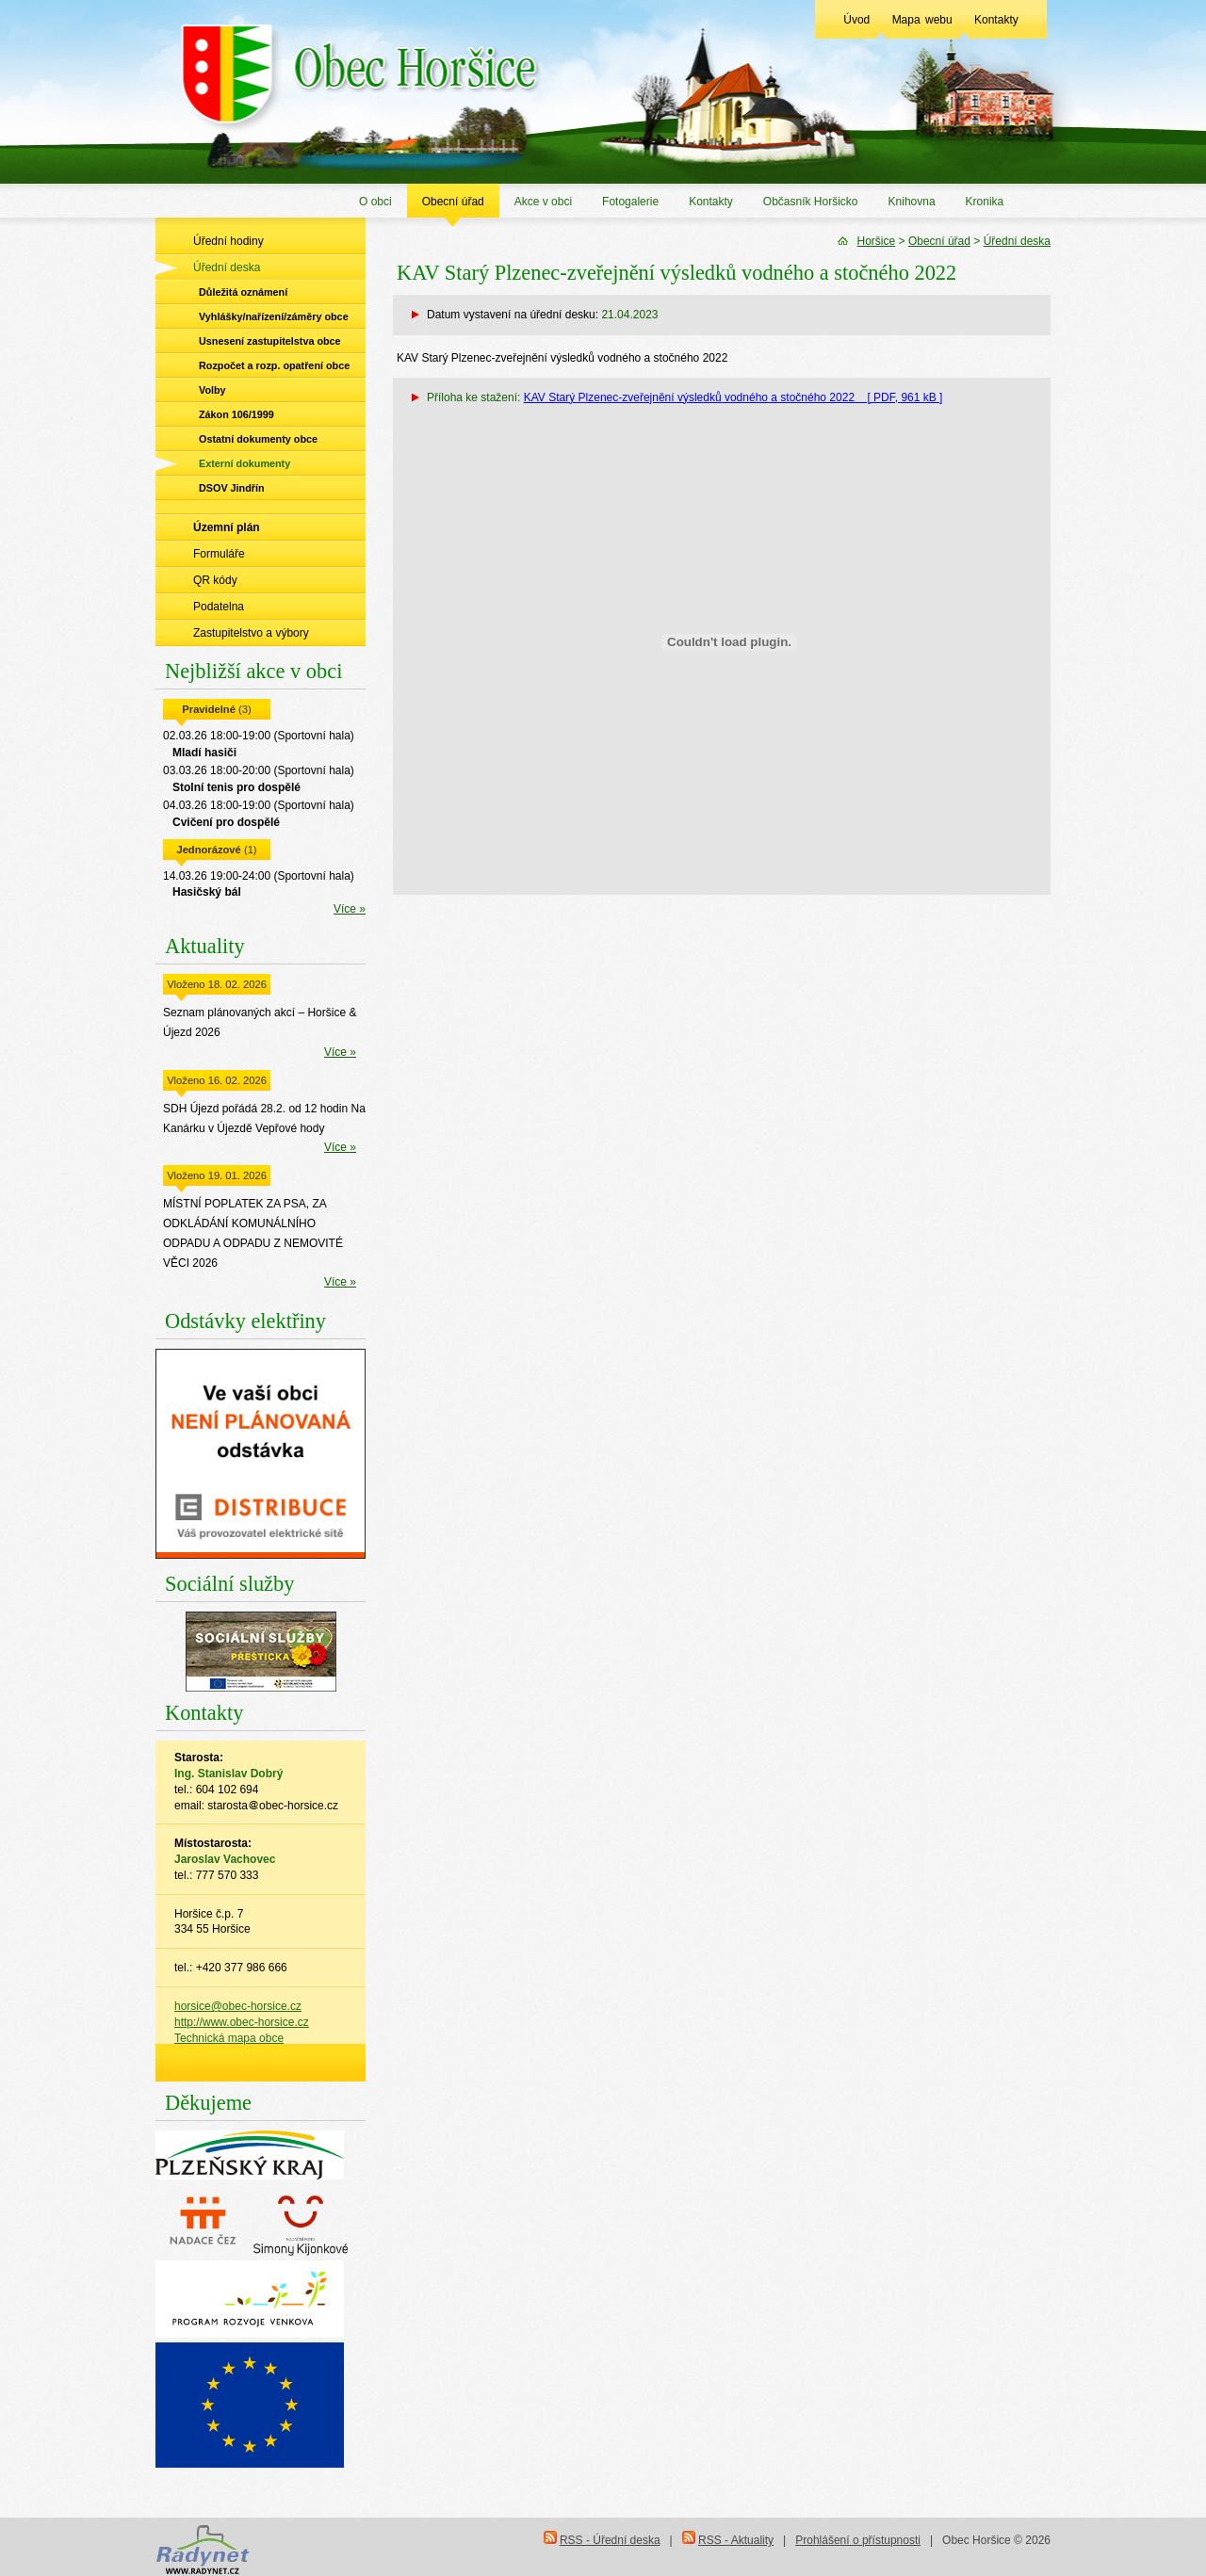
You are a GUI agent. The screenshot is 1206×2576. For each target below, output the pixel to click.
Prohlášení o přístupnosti (858, 2540)
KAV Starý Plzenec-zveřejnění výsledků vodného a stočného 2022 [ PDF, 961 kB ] (733, 397)
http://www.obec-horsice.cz (241, 2022)
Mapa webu (922, 19)
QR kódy (215, 580)
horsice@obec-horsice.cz (238, 2006)
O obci (375, 201)
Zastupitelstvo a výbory (251, 633)
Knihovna (912, 201)
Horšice (876, 241)
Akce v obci (543, 201)
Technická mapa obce (229, 2038)
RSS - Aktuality (736, 2540)
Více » (350, 908)
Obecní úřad (453, 201)
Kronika (985, 201)
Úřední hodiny (228, 241)
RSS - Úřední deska (610, 2540)
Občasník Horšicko (810, 201)
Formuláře (219, 553)
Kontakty (996, 19)
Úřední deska (226, 267)
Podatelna (218, 606)
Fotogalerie (630, 201)
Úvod (856, 19)
